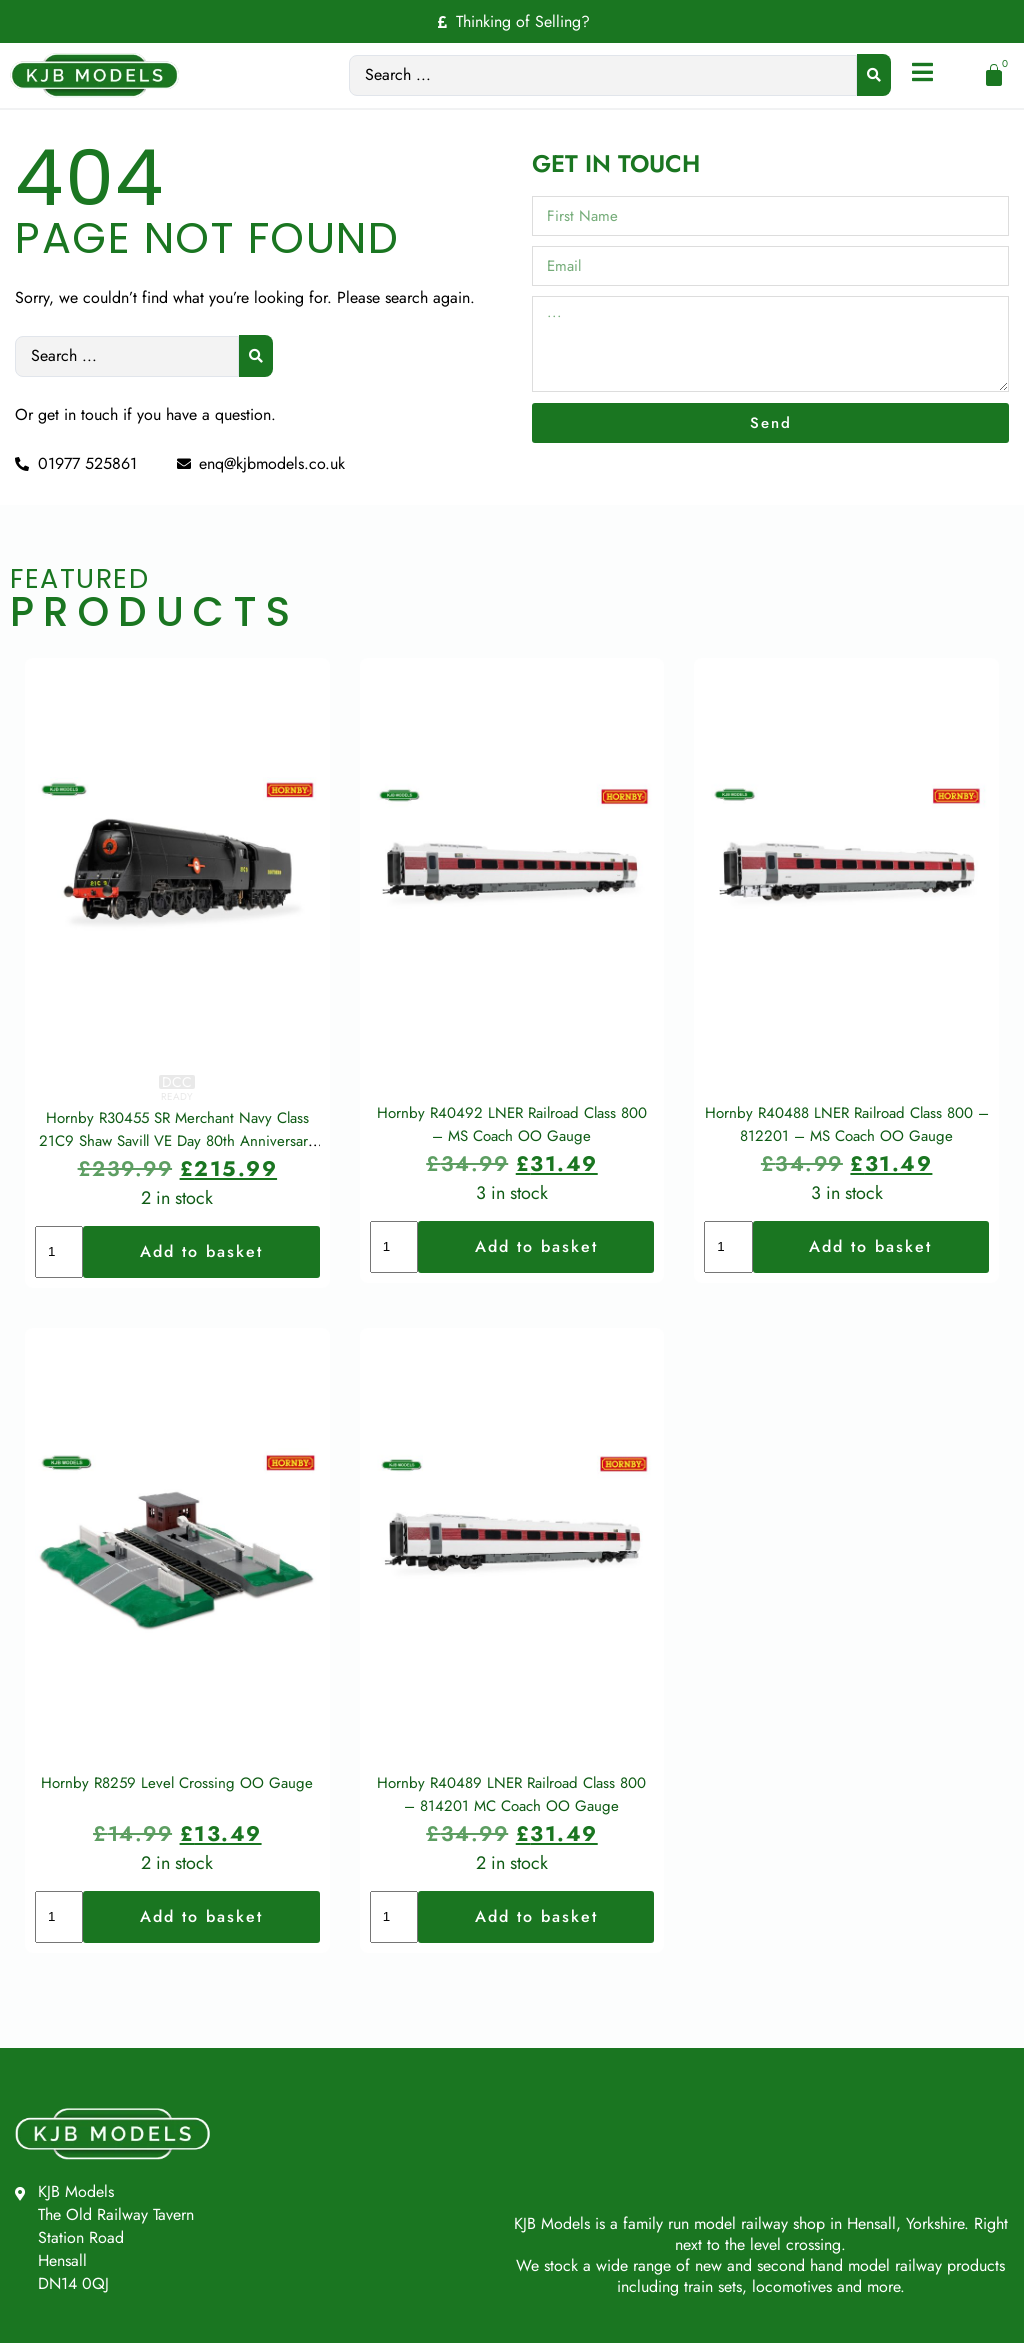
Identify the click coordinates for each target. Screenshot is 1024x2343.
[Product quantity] (59, 1282)
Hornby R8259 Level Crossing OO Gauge (177, 1843)
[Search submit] (873, 75)
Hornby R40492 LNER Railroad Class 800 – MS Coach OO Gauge (512, 1154)
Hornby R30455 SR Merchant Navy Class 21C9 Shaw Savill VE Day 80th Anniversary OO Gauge (177, 1171)
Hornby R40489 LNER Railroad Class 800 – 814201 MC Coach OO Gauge (511, 1854)
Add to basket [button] (201, 1281)
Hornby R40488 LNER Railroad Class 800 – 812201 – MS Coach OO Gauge (847, 1154)
